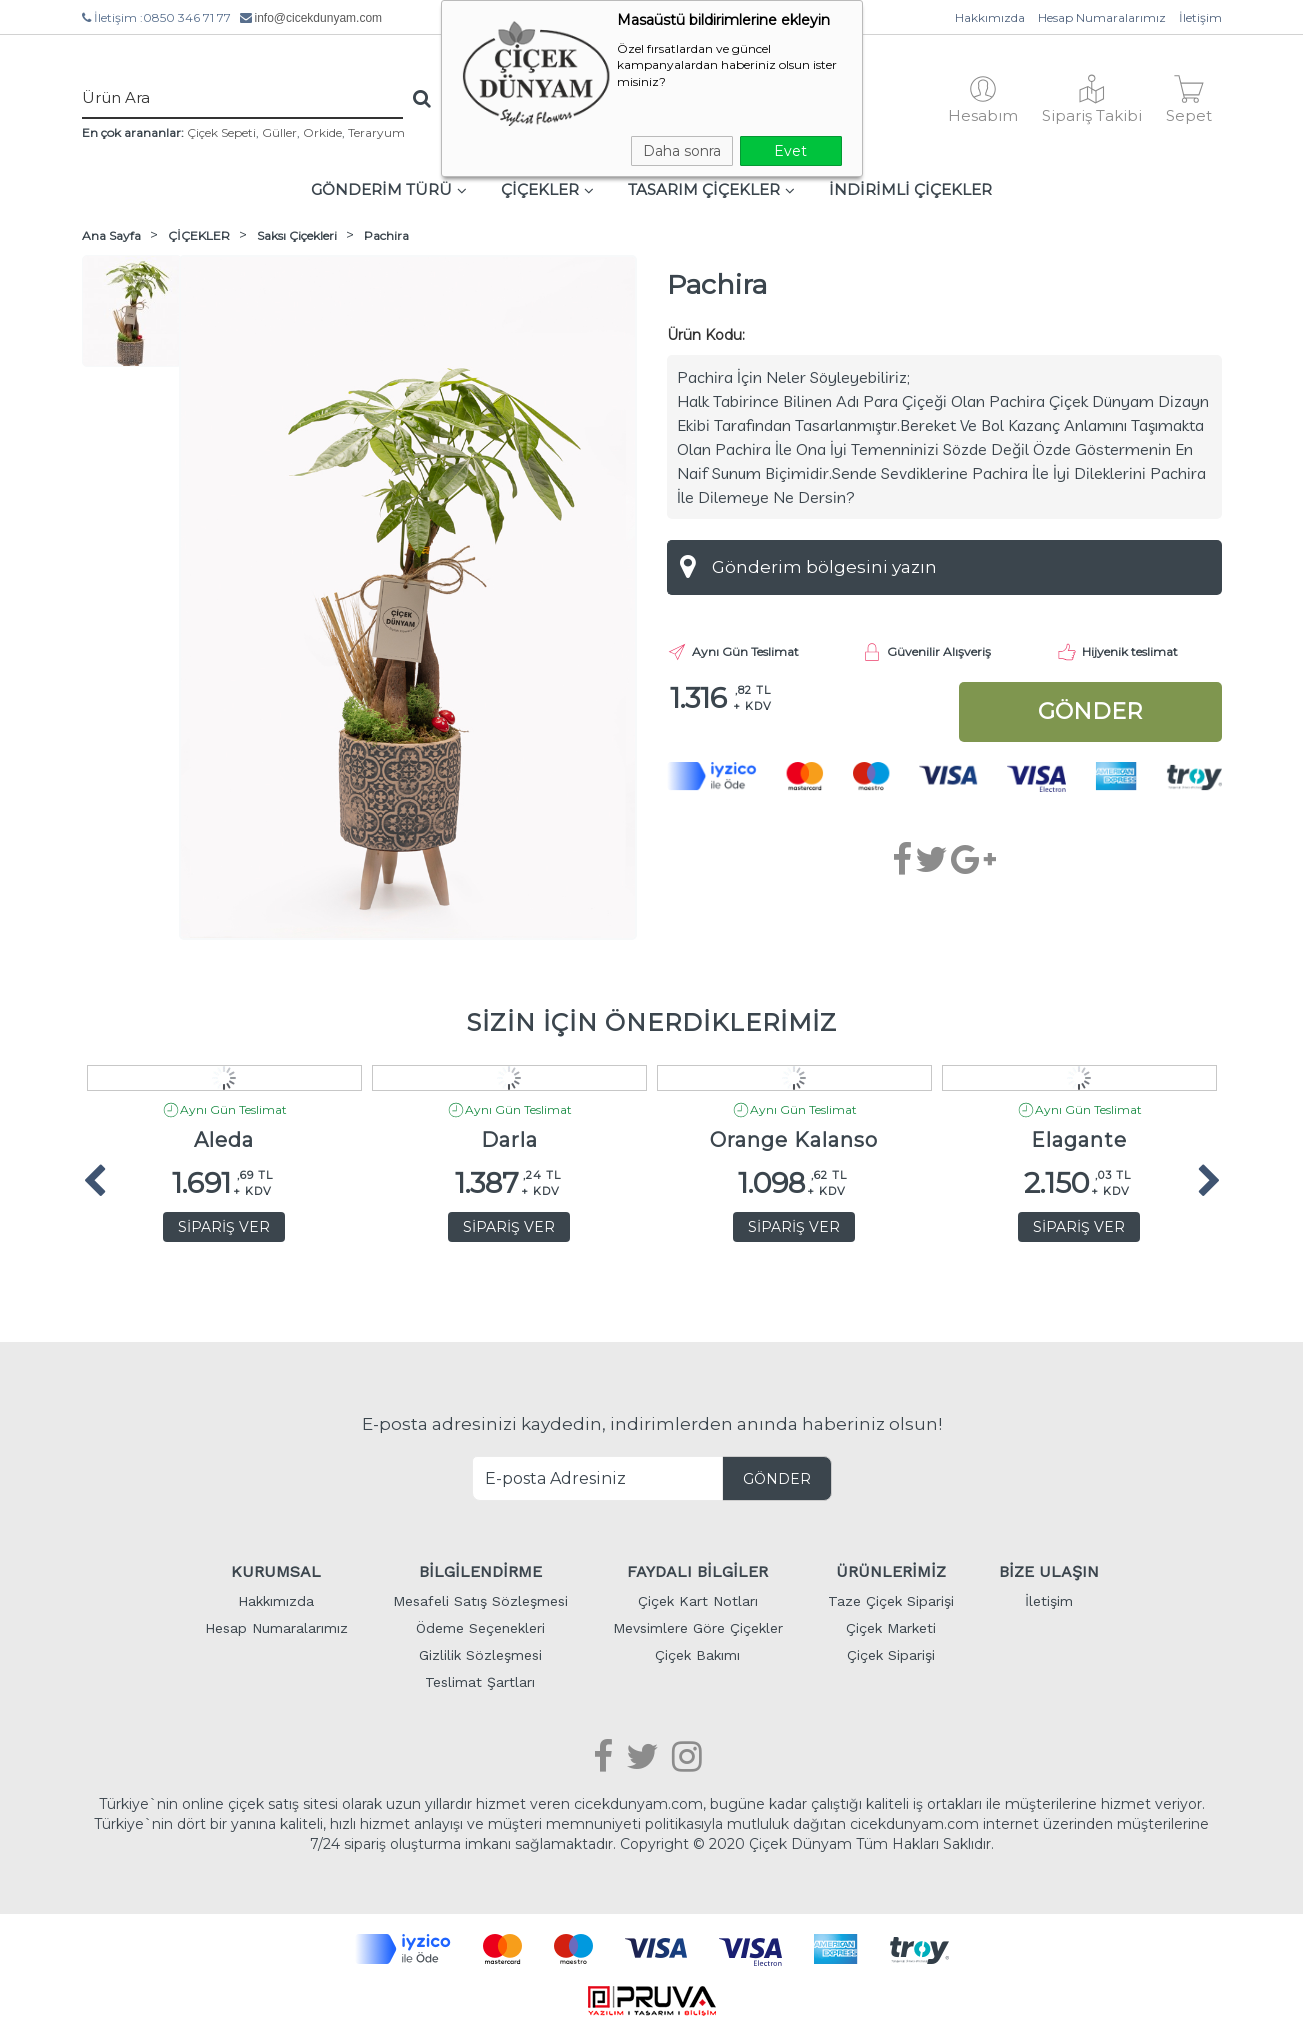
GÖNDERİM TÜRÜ (389, 189)
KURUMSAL (276, 1571)
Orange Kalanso (794, 1140)
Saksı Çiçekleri (297, 235)
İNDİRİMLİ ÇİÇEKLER (910, 189)
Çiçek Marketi (891, 1628)
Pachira (386, 235)
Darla (509, 1140)
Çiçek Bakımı (697, 1655)
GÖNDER (777, 1479)
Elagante (1079, 1140)
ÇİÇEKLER (547, 189)
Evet (790, 151)
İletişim (1200, 17)
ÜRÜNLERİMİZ (891, 1571)
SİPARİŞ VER (224, 1227)
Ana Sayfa (111, 235)
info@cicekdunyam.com (319, 18)
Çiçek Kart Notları (698, 1601)
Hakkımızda (990, 17)
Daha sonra (682, 151)
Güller (279, 132)
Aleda (224, 1140)
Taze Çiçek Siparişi (891, 1601)
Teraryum (376, 132)
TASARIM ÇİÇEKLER (711, 189)
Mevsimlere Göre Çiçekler (698, 1628)
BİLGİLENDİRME (480, 1571)
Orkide (322, 132)
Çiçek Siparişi (891, 1655)
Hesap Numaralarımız (1102, 17)
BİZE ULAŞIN (1049, 1571)
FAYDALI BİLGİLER (697, 1571)
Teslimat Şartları (480, 1682)
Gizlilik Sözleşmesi (480, 1655)
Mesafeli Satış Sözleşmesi (480, 1601)
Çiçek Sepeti (221, 132)
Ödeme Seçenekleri (480, 1628)
